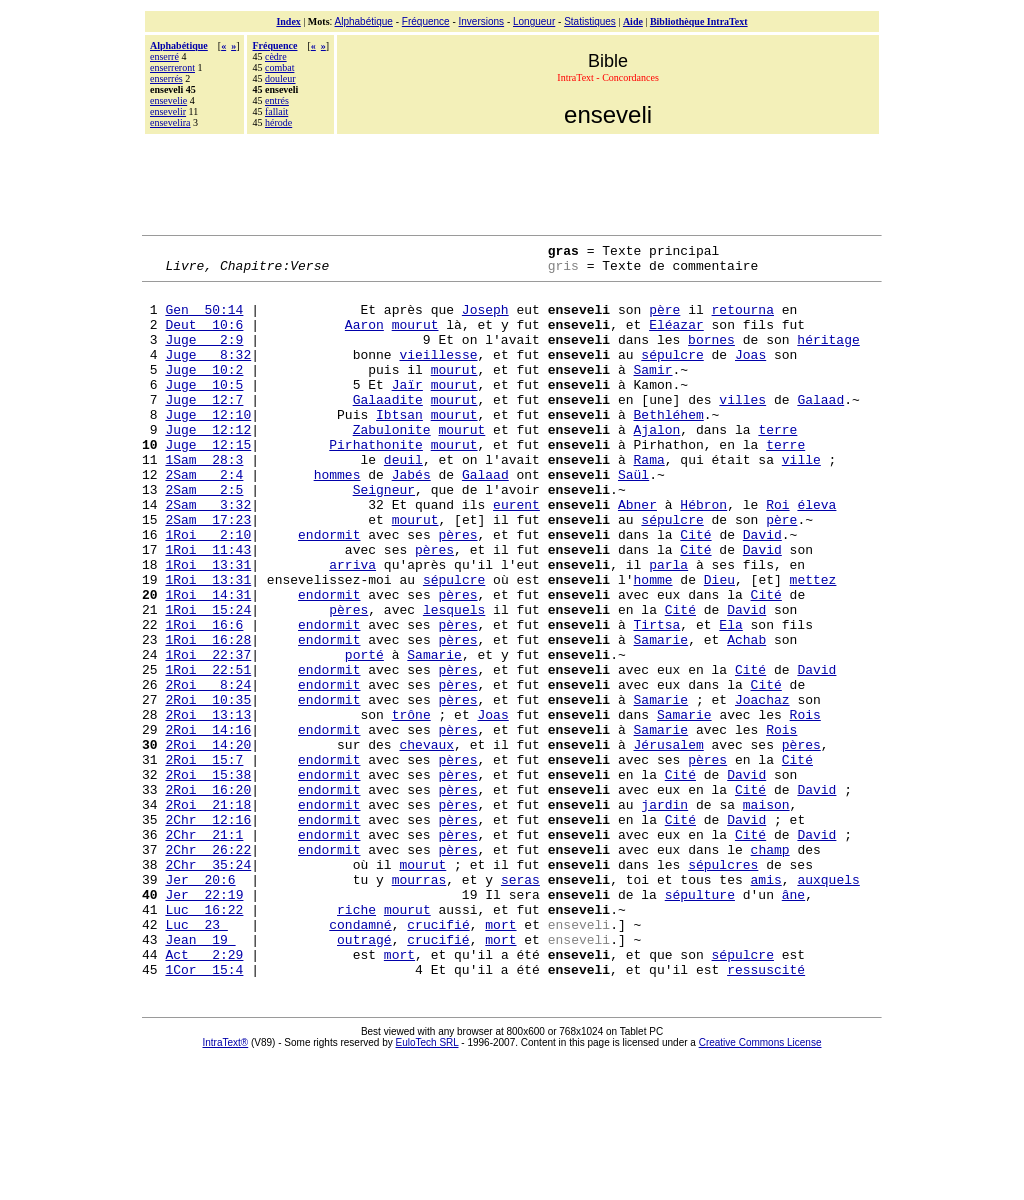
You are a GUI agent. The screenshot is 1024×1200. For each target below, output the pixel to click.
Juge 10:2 (204, 393)
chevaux (426, 843)
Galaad (820, 429)
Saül (633, 519)
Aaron (364, 339)
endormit (329, 591)
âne (793, 1023)
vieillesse (438, 375)
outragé (364, 1077)
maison (766, 915)
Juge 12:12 (208, 465)
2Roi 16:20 (208, 897)
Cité (695, 591)
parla (668, 627)
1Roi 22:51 (208, 753)
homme (652, 645)
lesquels (454, 681)
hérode (278, 122)
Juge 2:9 (204, 357)
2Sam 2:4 (204, 519)
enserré (164, 56)
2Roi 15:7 (204, 861)
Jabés (411, 519)
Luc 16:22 (204, 1041)
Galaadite (388, 429)
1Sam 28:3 (204, 501)
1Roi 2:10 (208, 591)
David (762, 591)
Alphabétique (364, 21)
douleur (280, 78)
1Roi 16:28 (208, 717)
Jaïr (407, 411)
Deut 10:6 (204, 339)
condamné (360, 1059)
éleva (816, 555)
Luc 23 (196, 1059)
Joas (750, 375)
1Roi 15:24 (208, 681)
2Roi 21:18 (208, 915)
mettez (812, 645)
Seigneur (384, 537)
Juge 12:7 (204, 429)
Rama (648, 501)
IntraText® (226, 1186)
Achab (746, 717)
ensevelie (168, 100)
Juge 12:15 (208, 483)
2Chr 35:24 (208, 987)
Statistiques (590, 21)
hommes (337, 519)
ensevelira (170, 122)
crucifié (438, 1059)
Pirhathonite (376, 483)
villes (742, 429)
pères (457, 591)
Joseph (485, 321)
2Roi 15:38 (208, 879)
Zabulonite (392, 465)
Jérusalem (668, 843)
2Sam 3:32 (208, 555)
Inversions (482, 21)
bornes (711, 357)
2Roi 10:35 (208, 789)
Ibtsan (399, 447)
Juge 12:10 (208, 447)
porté (364, 735)
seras (520, 1005)
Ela (730, 699)
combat (279, 67)
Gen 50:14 (204, 321)
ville (801, 501)
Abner (637, 555)
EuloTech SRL (427, 1186)
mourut (415, 339)
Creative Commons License (760, 1186)
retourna (742, 321)
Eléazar (676, 339)
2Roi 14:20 (208, 843)
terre (777, 465)
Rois (805, 807)
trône (411, 807)
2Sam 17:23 (208, 573)
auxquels (828, 1005)
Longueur (534, 21)
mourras (419, 1005)
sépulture (700, 1023)
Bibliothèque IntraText (699, 21)
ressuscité (766, 1113)
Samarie (660, 717)
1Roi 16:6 (204, 699)
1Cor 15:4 (204, 1113)
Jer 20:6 (200, 1005)
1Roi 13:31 (208, 627)
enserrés (166, 78)
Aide (633, 21)
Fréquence (426, 21)
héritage (828, 357)
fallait (276, 111)
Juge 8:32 (208, 375)
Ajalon (656, 465)
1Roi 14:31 (208, 663)
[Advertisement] (512, 182)
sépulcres (723, 987)
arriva (352, 627)
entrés (277, 100)
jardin (664, 915)
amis (765, 1005)
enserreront (172, 67)
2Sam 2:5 (204, 537)
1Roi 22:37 (208, 735)
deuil (403, 501)
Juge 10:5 (204, 411)
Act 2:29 (204, 1095)
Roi (777, 555)
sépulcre (672, 375)
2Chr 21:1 (204, 951)
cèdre (276, 56)
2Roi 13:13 (208, 807)
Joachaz (762, 789)
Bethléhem (668, 447)
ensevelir (168, 111)
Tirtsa (656, 699)
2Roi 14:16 (208, 825)
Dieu (719, 645)
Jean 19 (200, 1077)
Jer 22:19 (204, 1023)
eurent (516, 555)
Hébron (703, 555)
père (664, 321)
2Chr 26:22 (208, 969)
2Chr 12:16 (208, 933)
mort (500, 1059)
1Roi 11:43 (208, 609)
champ (769, 969)
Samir (652, 393)
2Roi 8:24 (208, 771)
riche (356, 1041)
